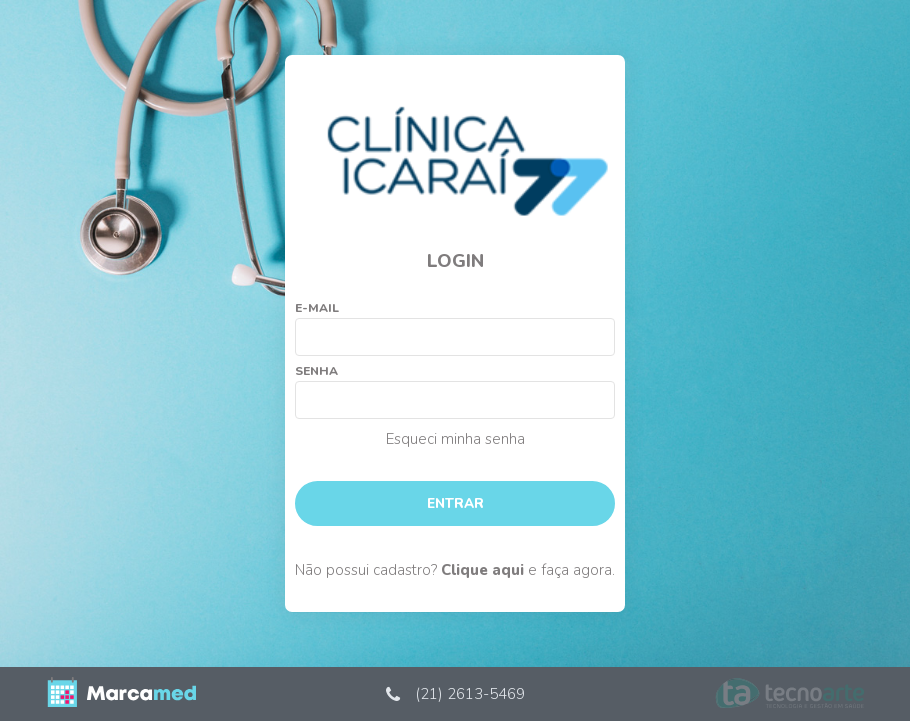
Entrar (455, 503)
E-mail (317, 308)
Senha (316, 371)
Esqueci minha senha (455, 439)
